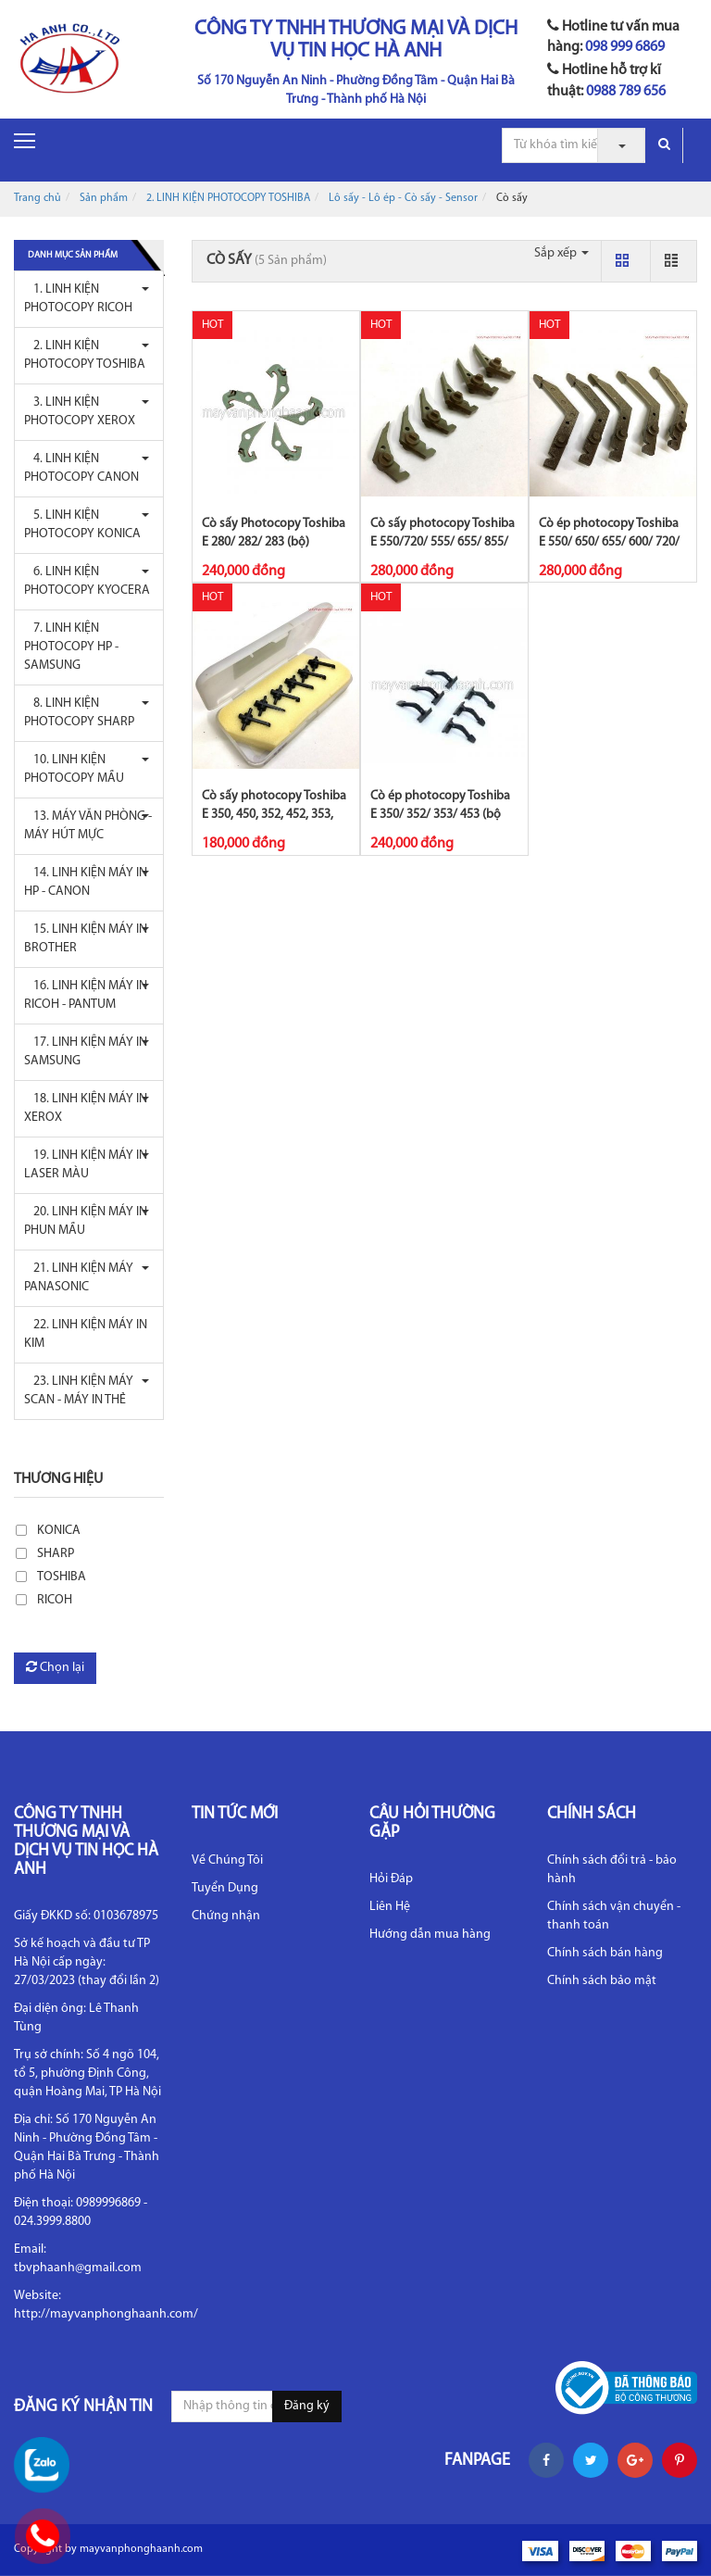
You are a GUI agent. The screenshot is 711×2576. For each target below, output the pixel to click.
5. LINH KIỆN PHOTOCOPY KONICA (82, 525)
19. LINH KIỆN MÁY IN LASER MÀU (85, 1165)
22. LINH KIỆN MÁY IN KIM (85, 1334)
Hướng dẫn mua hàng (430, 1934)
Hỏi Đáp (391, 1879)
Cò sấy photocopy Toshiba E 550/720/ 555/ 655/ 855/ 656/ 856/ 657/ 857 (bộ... (442, 542)
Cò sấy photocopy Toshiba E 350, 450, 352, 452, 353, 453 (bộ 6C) (274, 814)
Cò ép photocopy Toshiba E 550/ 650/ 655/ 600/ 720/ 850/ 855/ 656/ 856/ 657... (609, 542)
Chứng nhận (226, 1916)
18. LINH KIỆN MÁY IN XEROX (85, 1108)
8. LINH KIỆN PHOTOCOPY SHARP (79, 713)
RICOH (54, 1600)
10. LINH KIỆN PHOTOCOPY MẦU (74, 769)
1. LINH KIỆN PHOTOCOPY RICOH (78, 299)
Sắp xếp (561, 253)
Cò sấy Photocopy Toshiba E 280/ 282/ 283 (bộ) (273, 533)
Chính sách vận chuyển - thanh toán (613, 1916)
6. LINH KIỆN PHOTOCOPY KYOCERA (87, 581)
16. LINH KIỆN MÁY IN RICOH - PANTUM (85, 995)
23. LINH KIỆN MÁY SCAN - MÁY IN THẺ (78, 1391)
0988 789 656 (626, 91)
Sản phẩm (104, 198)
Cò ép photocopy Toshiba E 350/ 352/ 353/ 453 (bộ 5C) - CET (440, 814)
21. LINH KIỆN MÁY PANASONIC (78, 1278)
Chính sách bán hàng (605, 1953)
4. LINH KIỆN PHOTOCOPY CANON (81, 468)
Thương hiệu (58, 1479)
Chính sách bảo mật (601, 1981)
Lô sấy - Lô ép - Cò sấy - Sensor (403, 198)
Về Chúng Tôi (227, 1860)
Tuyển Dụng (225, 1888)
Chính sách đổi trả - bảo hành (612, 1869)
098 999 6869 (625, 47)
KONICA (59, 1531)
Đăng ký (307, 2406)
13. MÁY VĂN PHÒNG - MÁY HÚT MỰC (88, 826)
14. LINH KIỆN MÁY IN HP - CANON (85, 882)
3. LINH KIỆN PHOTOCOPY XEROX (79, 412)
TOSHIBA (61, 1577)
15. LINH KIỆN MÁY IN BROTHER (85, 939)
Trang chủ (37, 198)
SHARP (55, 1554)
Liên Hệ (389, 1907)
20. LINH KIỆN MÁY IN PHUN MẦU (85, 1221)
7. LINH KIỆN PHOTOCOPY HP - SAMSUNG (71, 647)
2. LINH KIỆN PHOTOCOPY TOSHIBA (228, 198)
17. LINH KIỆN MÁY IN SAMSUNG (85, 1052)
